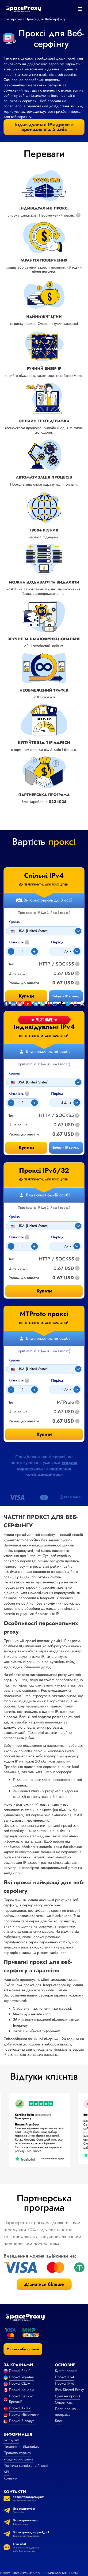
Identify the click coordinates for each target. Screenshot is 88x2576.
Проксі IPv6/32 (44, 1170)
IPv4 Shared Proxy (69, 2389)
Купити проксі (66, 2370)
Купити (26, 1147)
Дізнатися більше (44, 2284)
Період (57, 1093)
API (6, 2472)
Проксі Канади (21, 2389)
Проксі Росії (19, 2370)
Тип (11, 1115)
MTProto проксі (44, 1314)
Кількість (18, 1093)
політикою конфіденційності (48, 1471)
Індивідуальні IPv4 (44, 1027)
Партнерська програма (65, 2411)
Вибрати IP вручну (65, 1147)
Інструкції (11, 2440)
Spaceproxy (13, 19)
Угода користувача (19, 2459)
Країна (14, 1073)
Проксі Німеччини (24, 2414)
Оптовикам (64, 2402)
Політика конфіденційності (26, 2465)
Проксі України (21, 2377)
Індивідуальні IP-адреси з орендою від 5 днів (44, 127)
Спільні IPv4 (44, 875)
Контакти (10, 2478)
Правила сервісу (17, 2452)
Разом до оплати (23, 1134)
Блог (58, 2420)
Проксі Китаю (20, 2408)
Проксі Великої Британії (21, 2398)
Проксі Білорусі (22, 2420)
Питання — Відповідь (21, 2446)
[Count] (22, 1102)
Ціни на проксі (67, 2396)
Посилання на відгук (51, 2158)
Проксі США (19, 2383)
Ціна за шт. (18, 1125)
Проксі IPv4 (64, 2377)
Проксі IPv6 (64, 2383)
